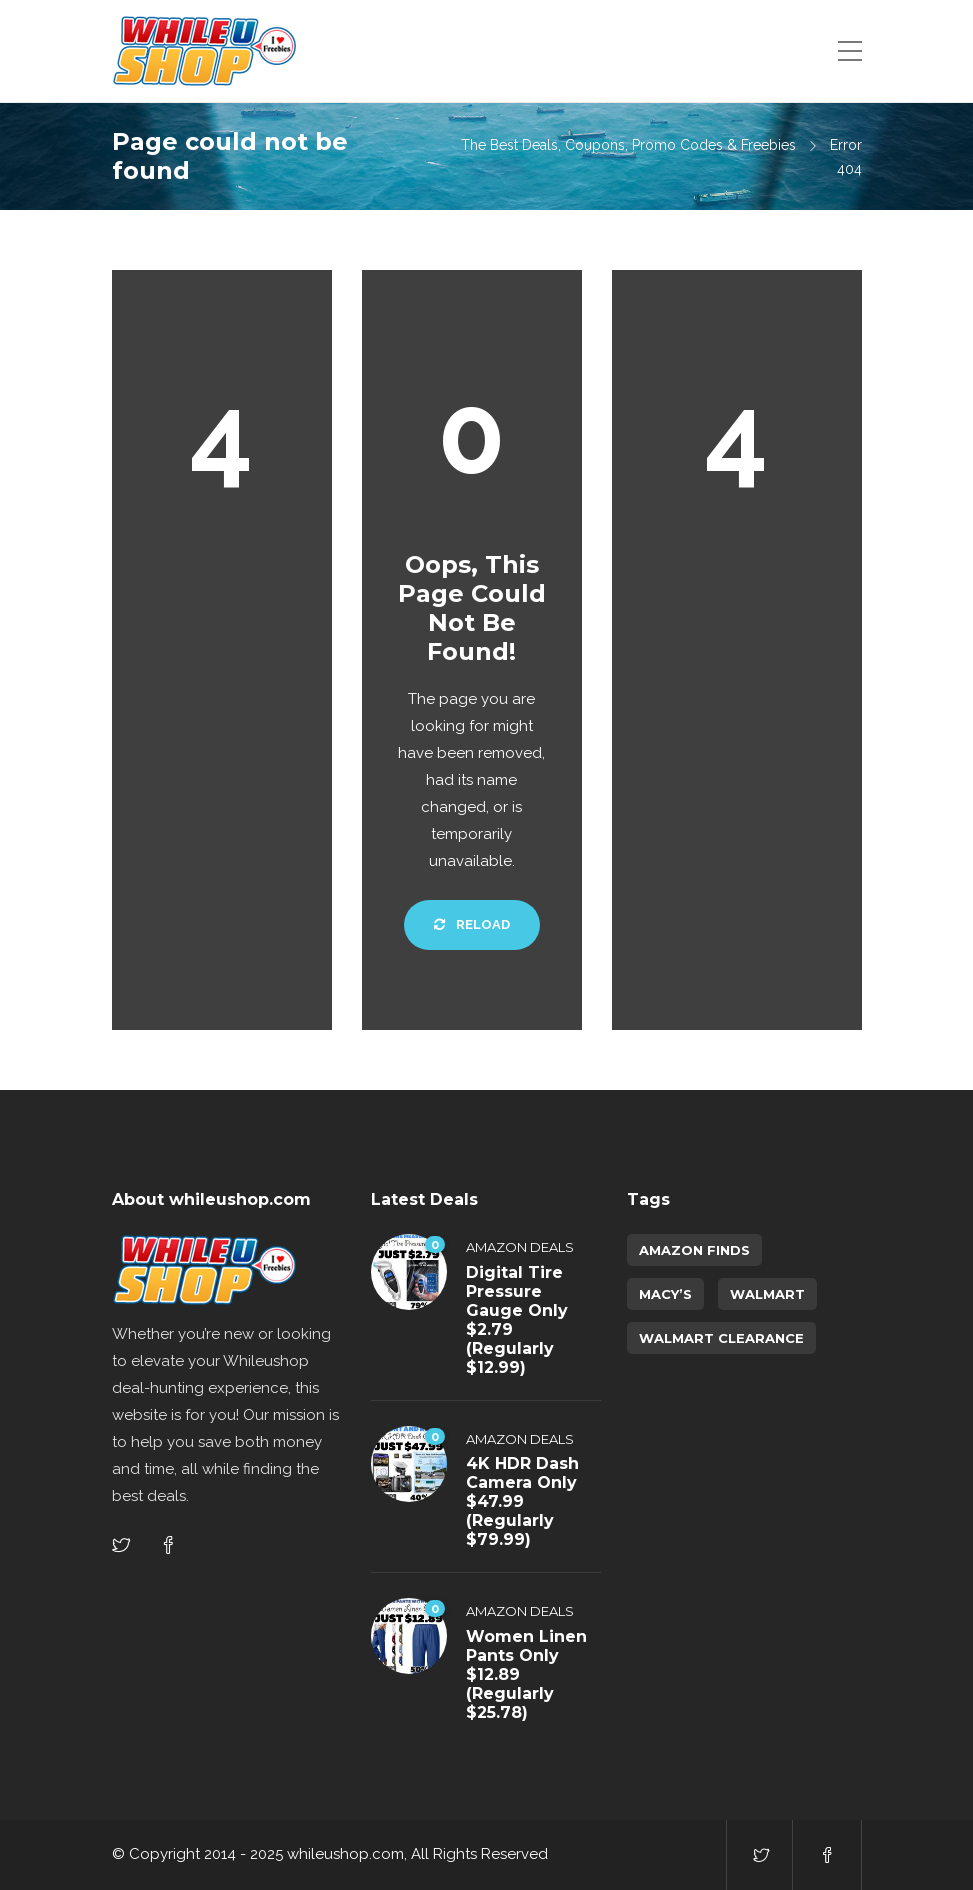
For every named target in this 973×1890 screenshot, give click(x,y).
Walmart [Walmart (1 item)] (767, 1294)
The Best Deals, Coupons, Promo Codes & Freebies (628, 145)
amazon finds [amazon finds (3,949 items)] (694, 1250)
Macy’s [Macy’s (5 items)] (665, 1294)
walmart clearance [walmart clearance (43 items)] (721, 1338)
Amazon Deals (520, 1247)
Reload (472, 924)
